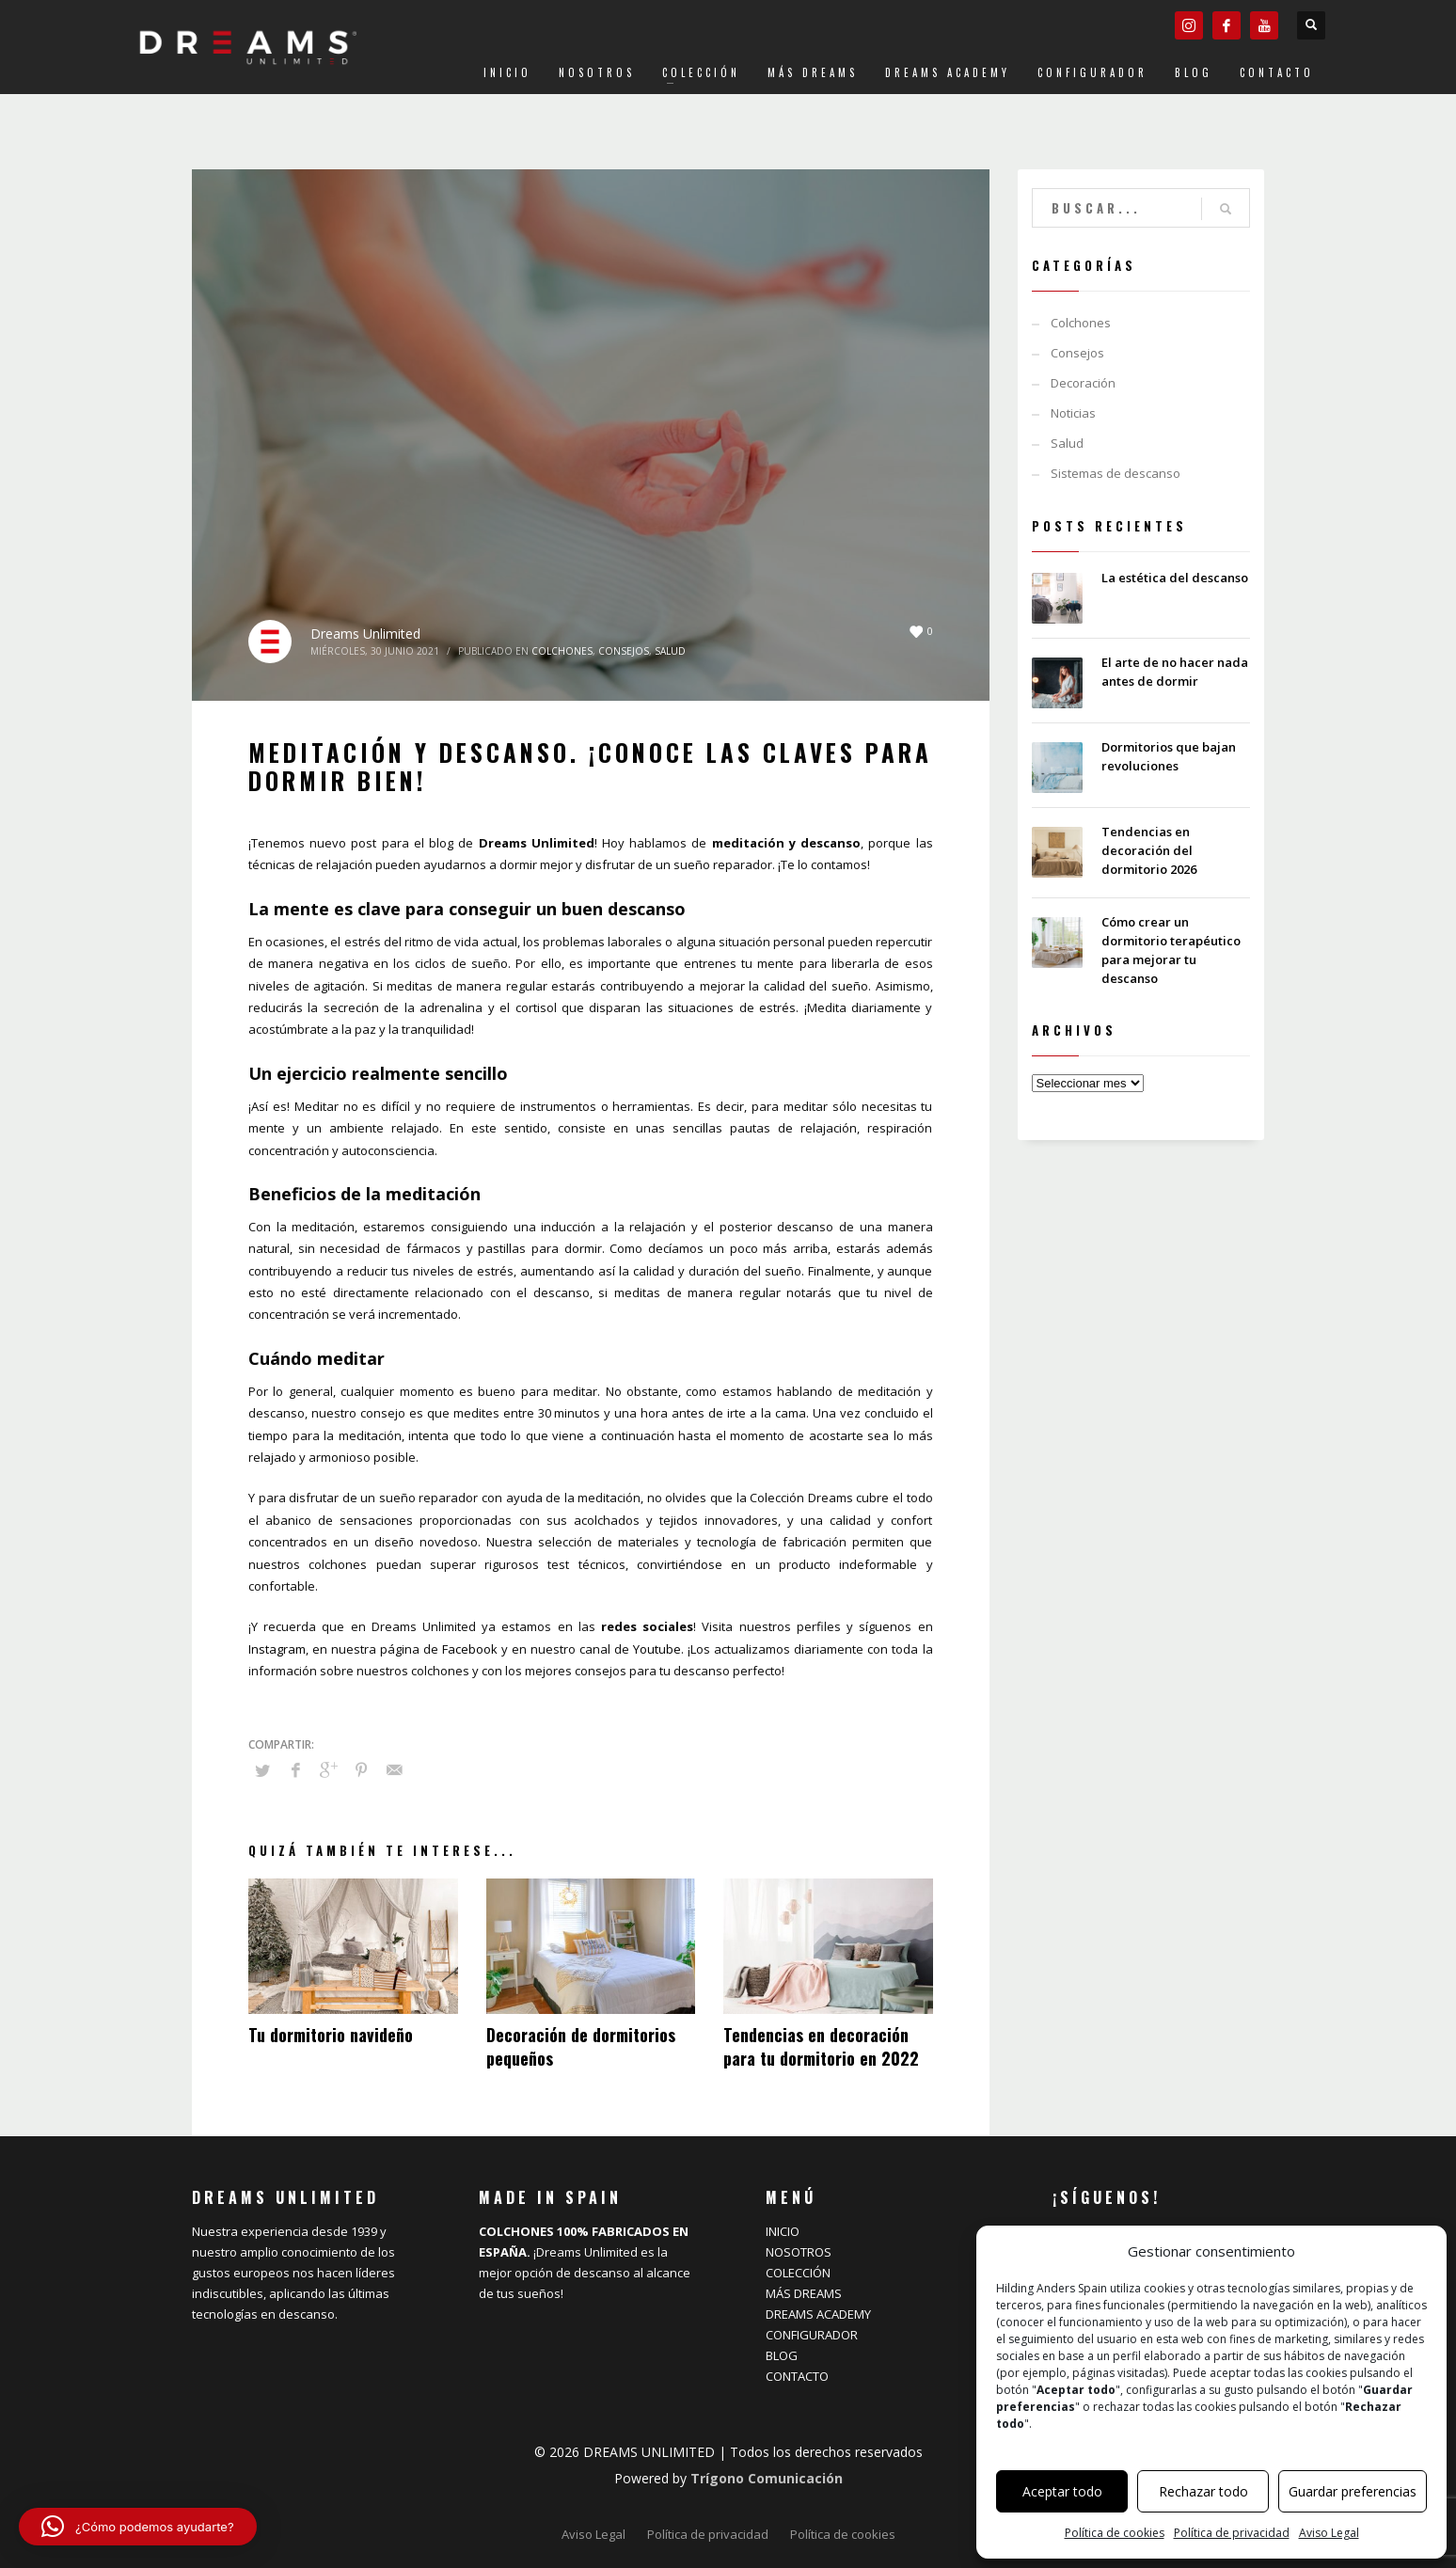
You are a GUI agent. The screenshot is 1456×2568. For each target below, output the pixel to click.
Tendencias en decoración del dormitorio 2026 (1148, 850)
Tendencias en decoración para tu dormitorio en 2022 (821, 2046)
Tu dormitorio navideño (330, 2034)
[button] (138, 2526)
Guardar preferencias (1352, 2491)
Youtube (657, 1649)
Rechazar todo (1203, 2491)
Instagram (277, 1649)
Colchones (562, 651)
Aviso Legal (1329, 2533)
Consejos (623, 651)
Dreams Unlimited (365, 633)
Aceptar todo (1062, 2491)
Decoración (1083, 382)
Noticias (1073, 412)
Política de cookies (1114, 2533)
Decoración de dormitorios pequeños (580, 2046)
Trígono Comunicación (766, 2478)
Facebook (470, 1649)
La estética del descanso (1174, 577)
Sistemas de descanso (1115, 473)
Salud (670, 651)
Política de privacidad (1232, 2533)
